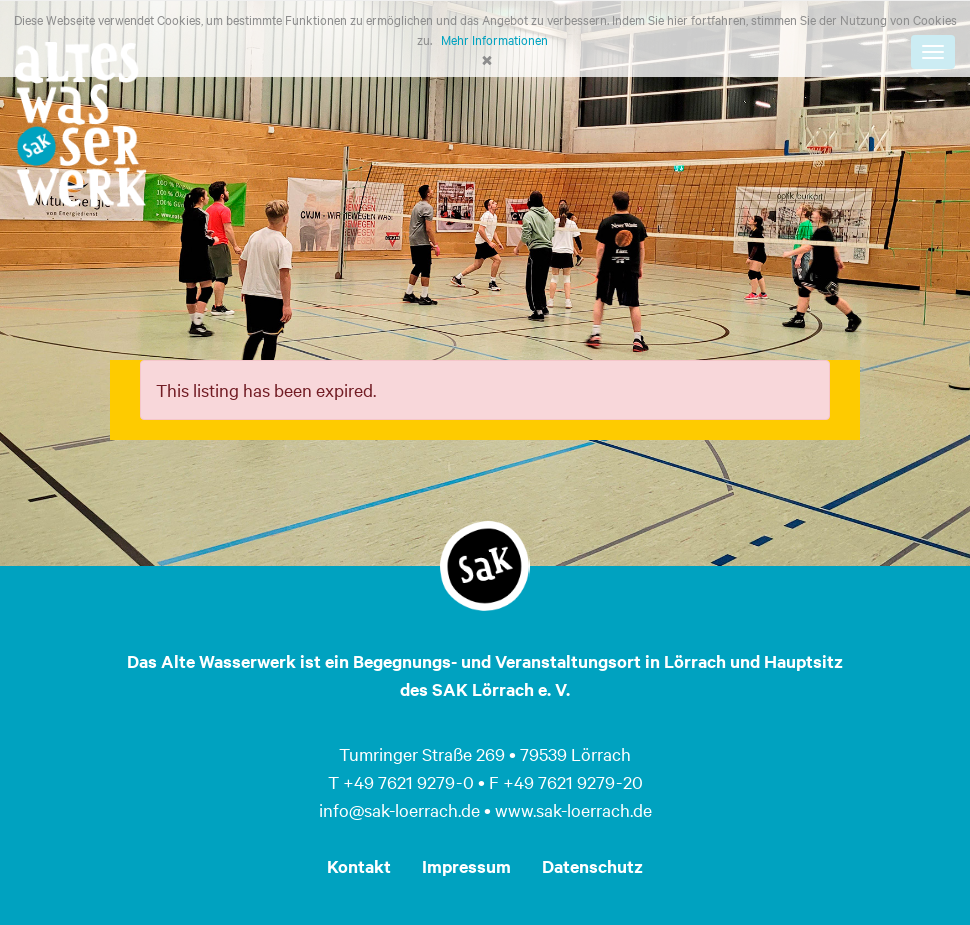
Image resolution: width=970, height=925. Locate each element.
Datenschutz (592, 866)
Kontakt (359, 866)
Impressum (466, 866)
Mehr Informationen (494, 39)
